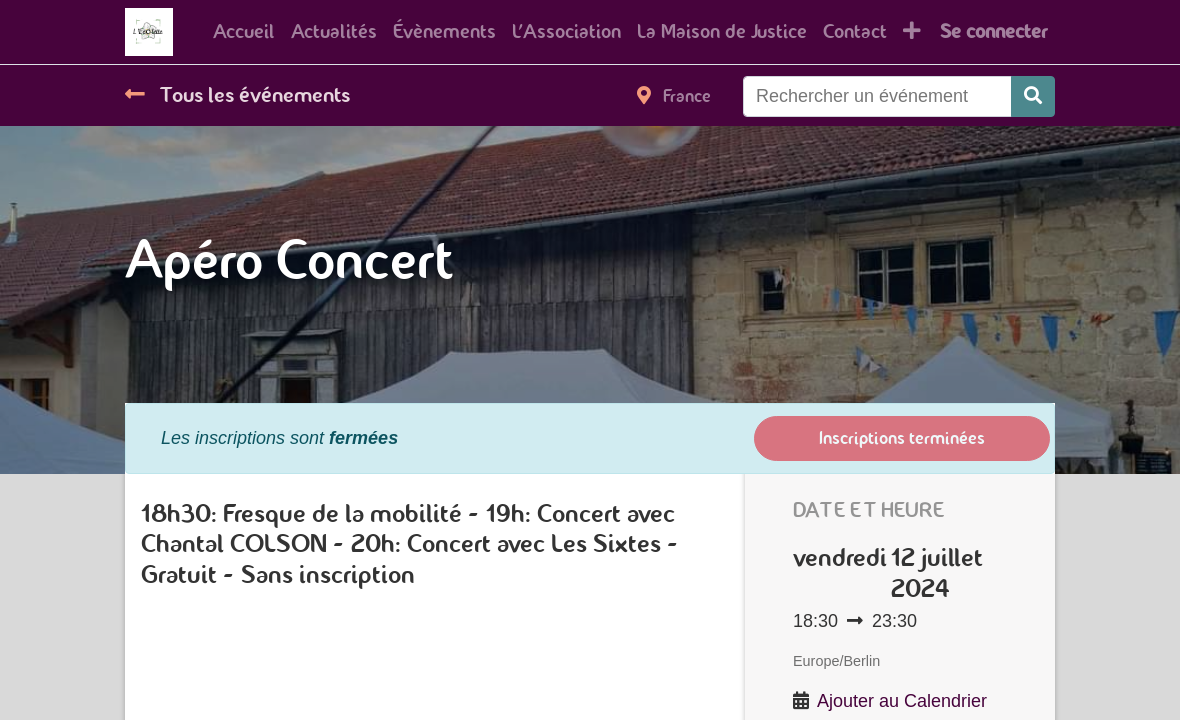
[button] (912, 32)
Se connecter (993, 31)
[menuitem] (244, 32)
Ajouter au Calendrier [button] (902, 701)
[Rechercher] (1033, 96)
